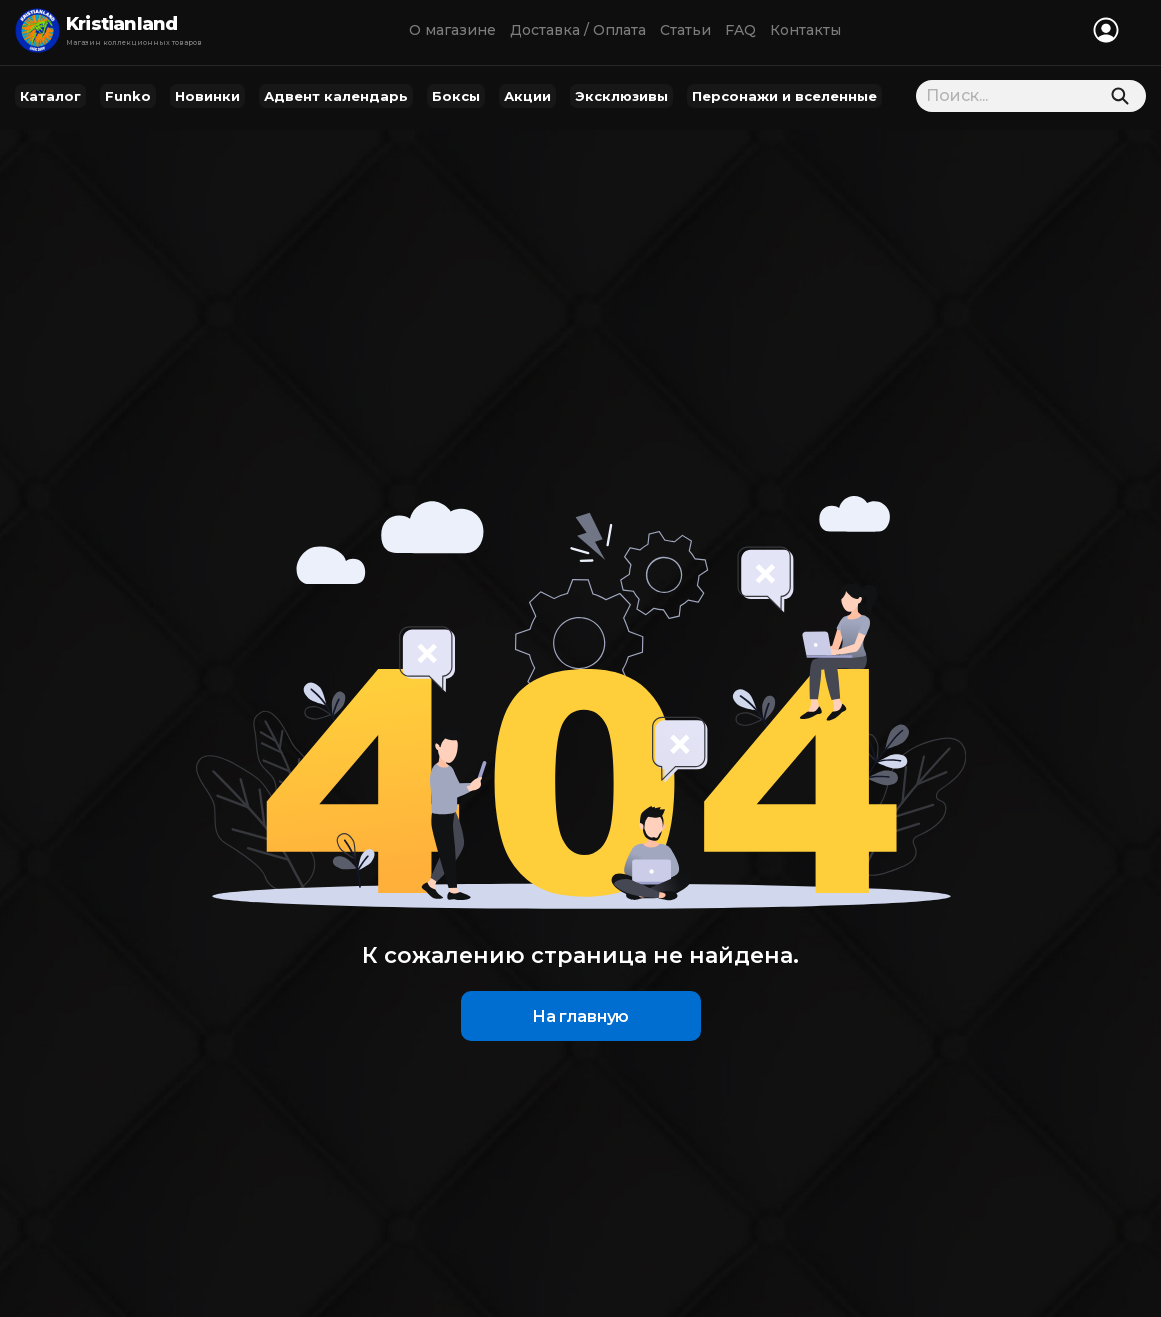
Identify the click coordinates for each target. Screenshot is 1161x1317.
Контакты (805, 30)
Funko (128, 96)
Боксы (456, 96)
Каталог (50, 96)
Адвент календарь (336, 96)
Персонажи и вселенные (784, 96)
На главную (580, 1016)
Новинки (207, 96)
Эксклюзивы (621, 96)
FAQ (740, 30)
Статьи (685, 30)
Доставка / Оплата (578, 30)
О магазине (452, 30)
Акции (527, 96)
